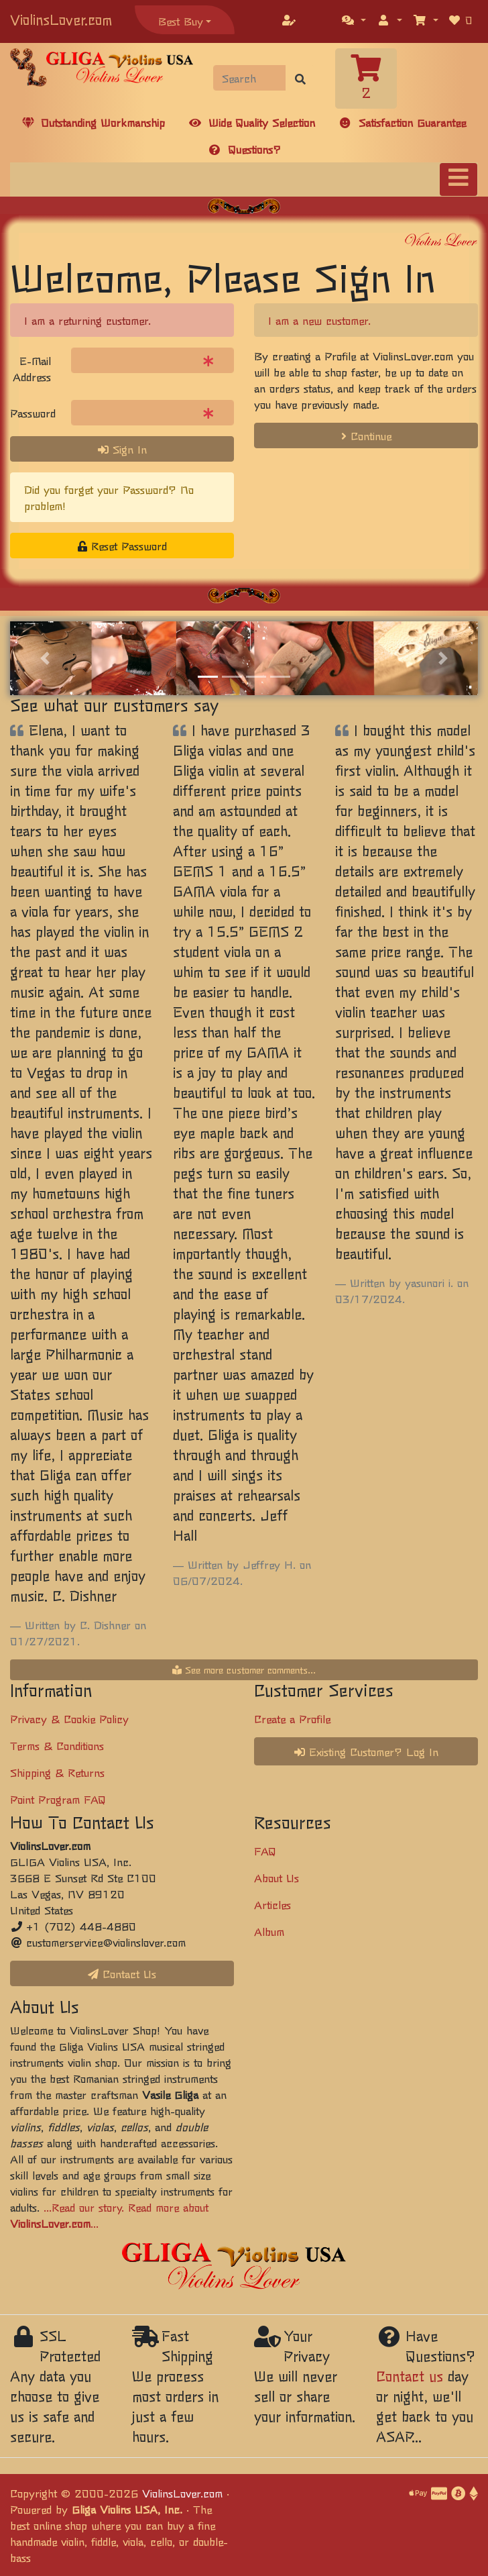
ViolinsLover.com (61, 19)
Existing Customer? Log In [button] (366, 1751)
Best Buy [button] (180, 21)
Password (33, 413)
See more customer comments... (244, 1669)
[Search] (249, 78)
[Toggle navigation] (458, 179)
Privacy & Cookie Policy (69, 1718)
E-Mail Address (32, 368)
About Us (276, 1877)
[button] (354, 19)
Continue (366, 435)
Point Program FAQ (58, 1799)
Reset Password (122, 545)
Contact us (409, 2375)
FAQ (265, 1851)
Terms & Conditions (57, 1745)
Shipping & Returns (57, 1772)
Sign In (122, 449)
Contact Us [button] (122, 1973)
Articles (272, 1904)
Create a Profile (292, 1718)
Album (269, 1931)
